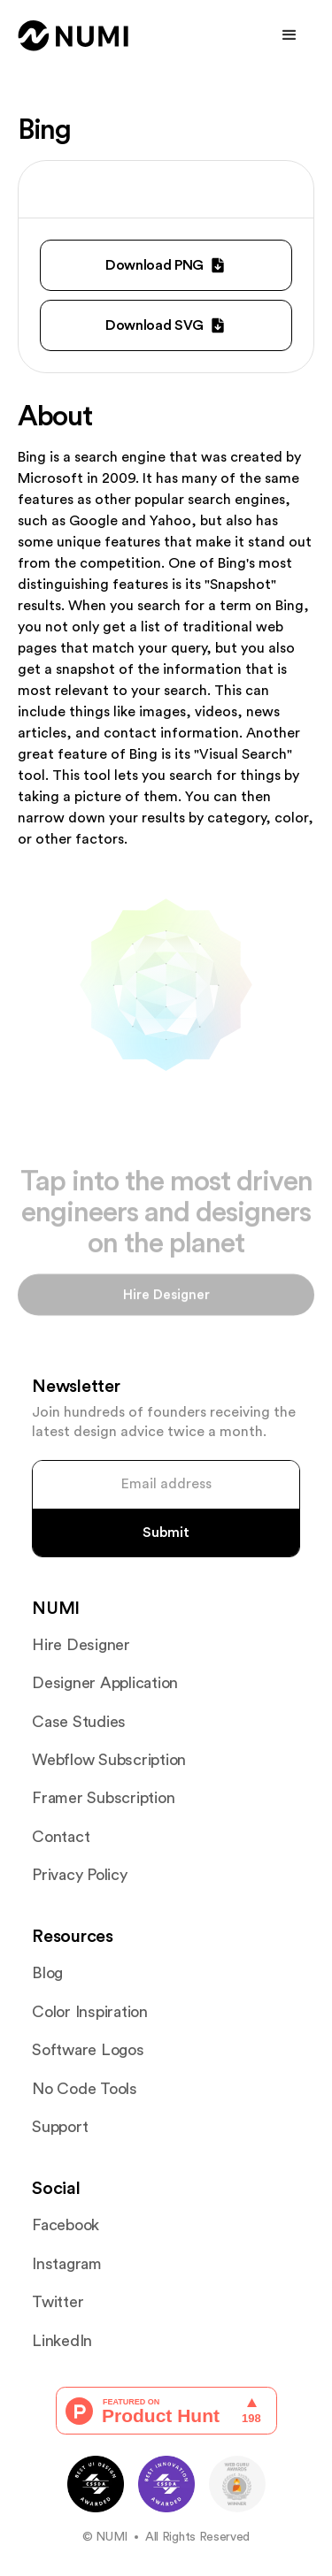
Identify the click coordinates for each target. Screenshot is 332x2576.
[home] (73, 35)
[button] (289, 35)
